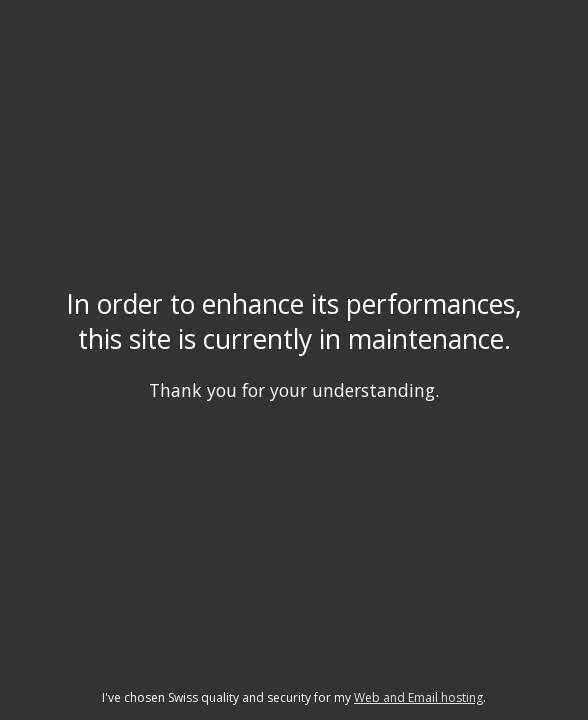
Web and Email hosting (418, 697)
